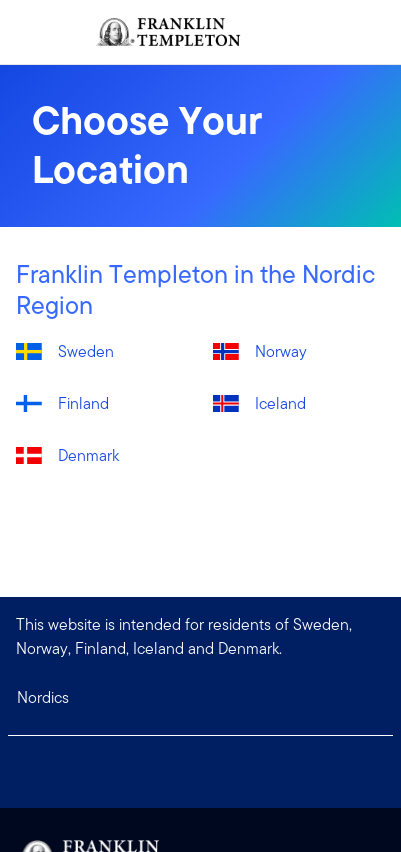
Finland (83, 403)
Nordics (43, 697)
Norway (281, 351)
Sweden (86, 351)
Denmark (88, 455)
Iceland (280, 403)
